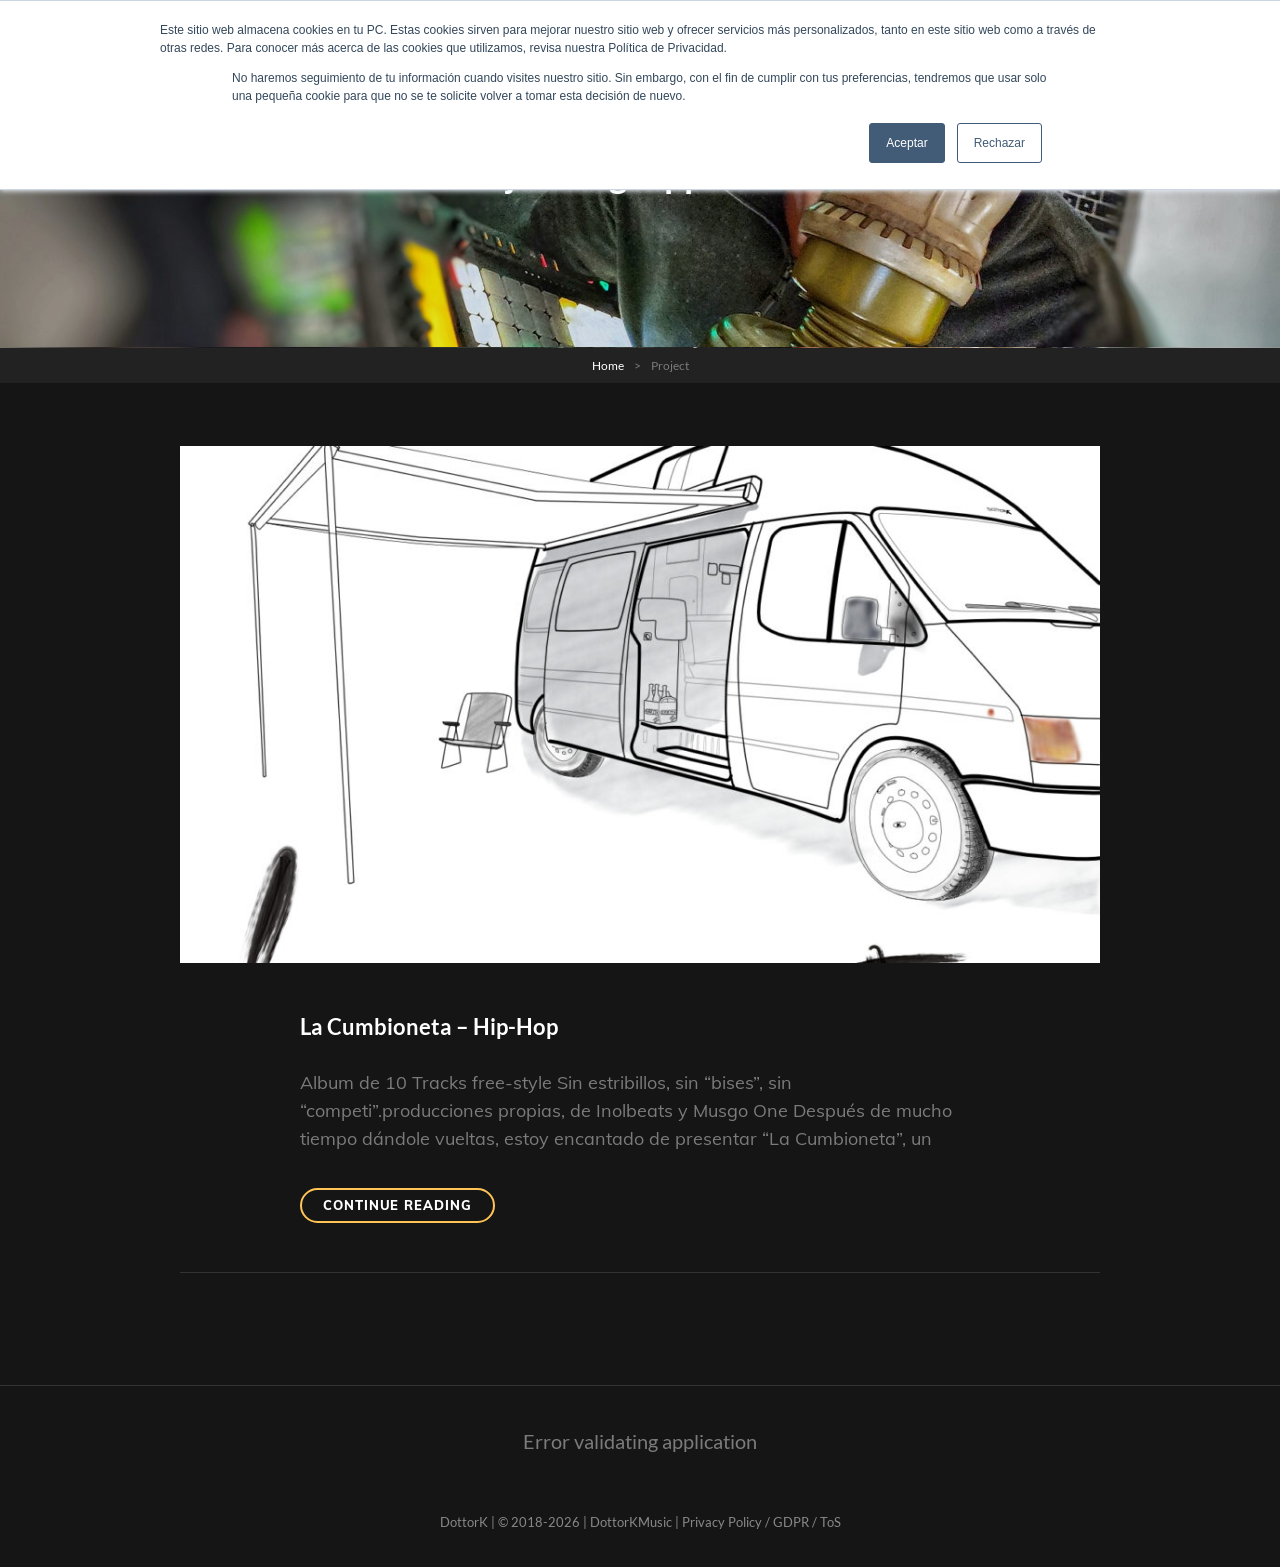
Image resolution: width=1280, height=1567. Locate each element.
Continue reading (409, 1208)
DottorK (464, 1522)
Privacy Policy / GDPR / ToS (761, 1522)
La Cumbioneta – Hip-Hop (429, 1026)
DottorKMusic (631, 1522)
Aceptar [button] (906, 143)
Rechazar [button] (999, 143)
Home (608, 365)
